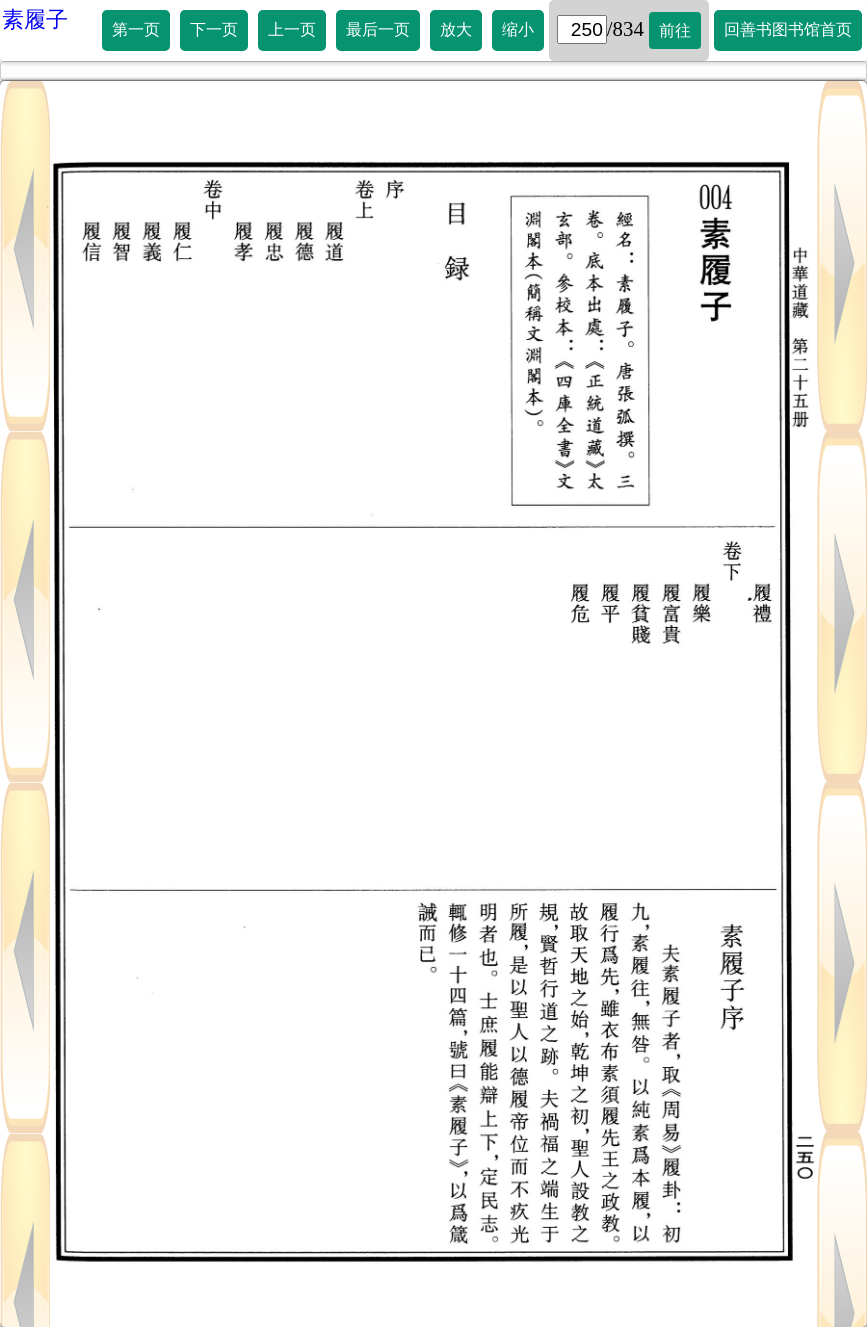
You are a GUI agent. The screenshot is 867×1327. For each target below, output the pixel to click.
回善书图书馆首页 (788, 29)
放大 (456, 29)
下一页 (214, 29)
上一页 (292, 29)
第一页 (136, 29)
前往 (675, 30)
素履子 (35, 19)
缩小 (518, 29)
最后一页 (378, 29)
